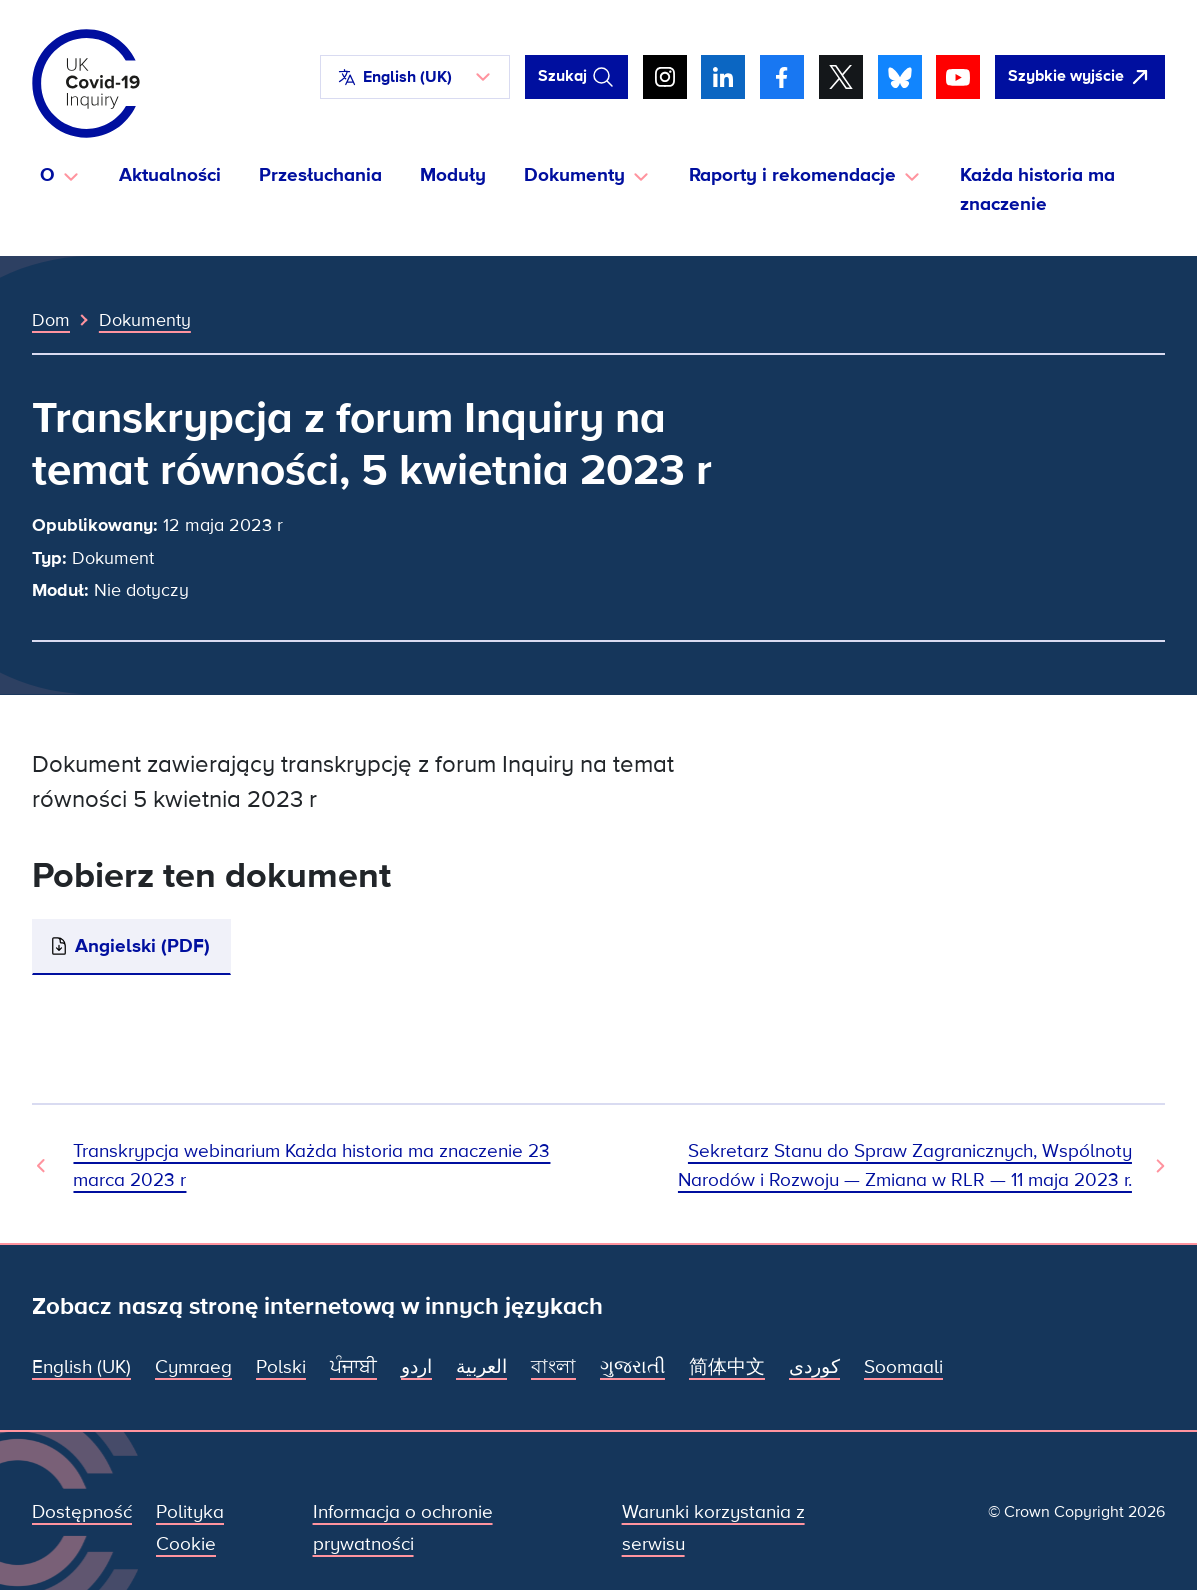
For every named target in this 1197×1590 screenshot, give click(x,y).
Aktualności (170, 175)
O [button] (47, 175)
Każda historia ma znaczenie (1037, 189)
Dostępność (82, 1512)
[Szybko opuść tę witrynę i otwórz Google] (1080, 77)
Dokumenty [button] (574, 175)
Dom (51, 320)
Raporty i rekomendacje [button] (792, 175)
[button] (415, 77)
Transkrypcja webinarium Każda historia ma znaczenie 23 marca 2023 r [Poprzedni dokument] (311, 1165)
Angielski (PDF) (142, 946)
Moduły (453, 175)
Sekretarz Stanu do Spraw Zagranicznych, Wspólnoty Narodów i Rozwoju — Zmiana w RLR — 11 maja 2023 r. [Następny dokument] (905, 1165)
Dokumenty (145, 320)
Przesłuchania (320, 175)
